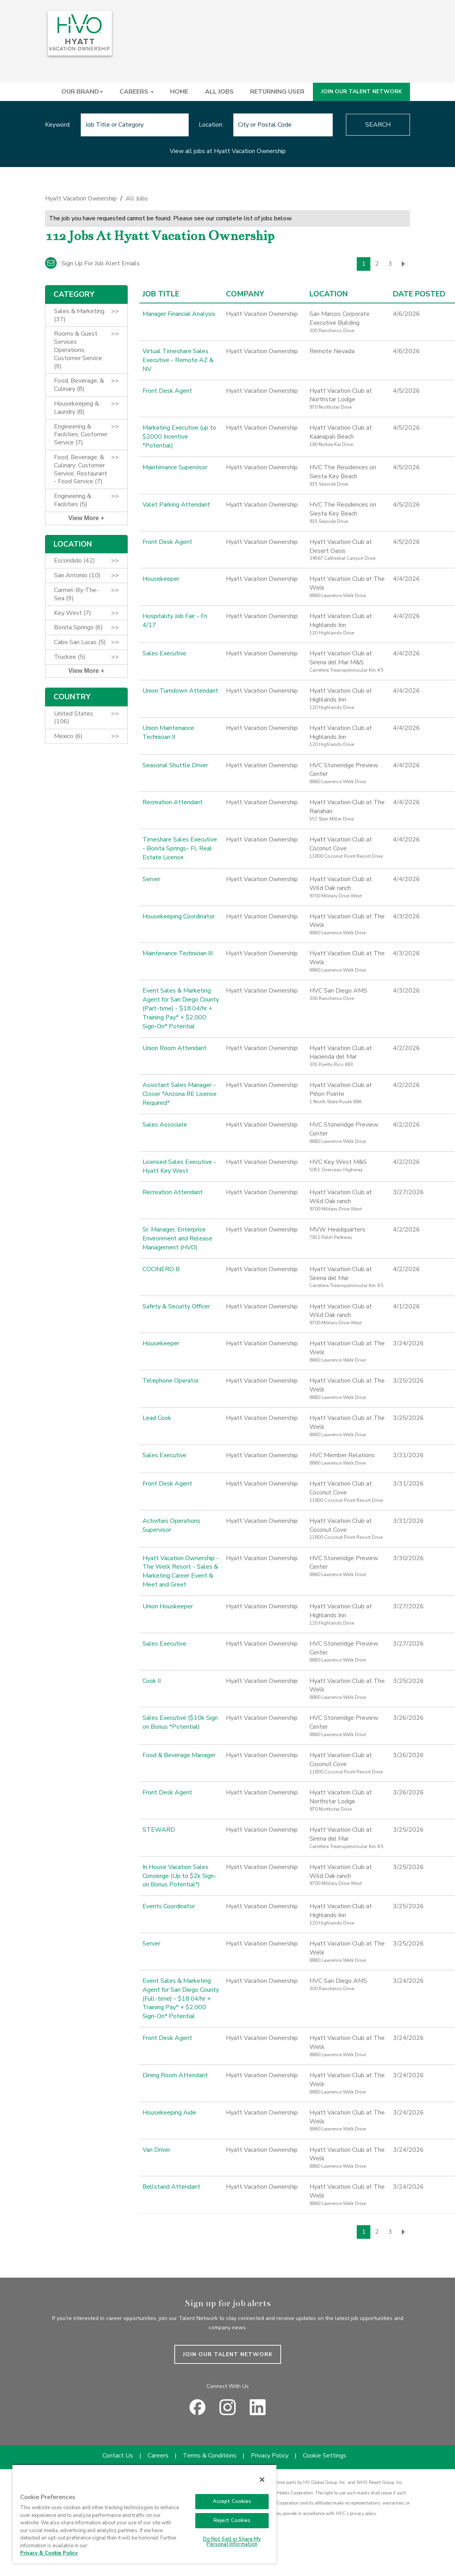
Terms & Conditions (209, 2455)
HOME (179, 91)
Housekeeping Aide (169, 2112)
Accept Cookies (232, 2501)
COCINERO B (161, 1269)
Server (151, 879)
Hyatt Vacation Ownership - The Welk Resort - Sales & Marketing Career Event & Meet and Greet (180, 1571)
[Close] (262, 2479)
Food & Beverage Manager (178, 1755)
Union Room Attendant (174, 1048)
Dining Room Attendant (175, 2075)
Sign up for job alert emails (92, 263)
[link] (227, 200)
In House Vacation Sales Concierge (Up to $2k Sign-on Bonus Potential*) (179, 1876)
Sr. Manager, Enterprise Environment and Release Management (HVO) (177, 1238)
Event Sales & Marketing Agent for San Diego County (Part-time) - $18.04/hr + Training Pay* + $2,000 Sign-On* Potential (180, 1008)
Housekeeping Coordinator (178, 916)
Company (245, 294)
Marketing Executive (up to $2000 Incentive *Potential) (179, 436)
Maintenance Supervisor (174, 467)
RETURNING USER (277, 91)
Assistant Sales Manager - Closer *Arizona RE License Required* (179, 1094)
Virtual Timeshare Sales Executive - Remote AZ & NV (177, 360)
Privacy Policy (269, 2455)
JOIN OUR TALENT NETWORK (361, 91)
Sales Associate (164, 1124)
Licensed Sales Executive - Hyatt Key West (179, 1166)
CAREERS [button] (137, 91)
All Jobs (137, 198)
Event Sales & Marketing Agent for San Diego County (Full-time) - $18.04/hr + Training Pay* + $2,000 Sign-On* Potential (180, 1998)
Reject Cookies (232, 2520)
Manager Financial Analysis (178, 314)
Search (378, 124)
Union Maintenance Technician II (168, 732)
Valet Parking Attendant (176, 504)
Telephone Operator (170, 1380)
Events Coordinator (168, 1906)
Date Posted (419, 294)
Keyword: (58, 124)
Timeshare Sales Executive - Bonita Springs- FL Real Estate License (179, 848)
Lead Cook (156, 1418)
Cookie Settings (324, 2455)
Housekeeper (160, 579)
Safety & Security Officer (176, 1306)
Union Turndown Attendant (180, 690)
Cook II (151, 1681)
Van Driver (156, 2150)
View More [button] (84, 518)
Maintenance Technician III (177, 953)
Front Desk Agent (167, 391)
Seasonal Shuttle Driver (175, 765)
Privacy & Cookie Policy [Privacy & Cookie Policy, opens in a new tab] (49, 2553)
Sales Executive (164, 653)
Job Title (160, 294)
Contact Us (117, 2455)
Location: (211, 124)
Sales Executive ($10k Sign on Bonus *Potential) (180, 1722)
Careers (158, 2455)
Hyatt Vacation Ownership (81, 198)
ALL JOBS (219, 91)
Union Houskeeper (167, 1606)
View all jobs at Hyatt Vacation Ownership (228, 151)
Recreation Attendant (172, 802)
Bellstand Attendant (171, 2186)
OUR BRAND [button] (82, 91)
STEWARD (158, 1829)
